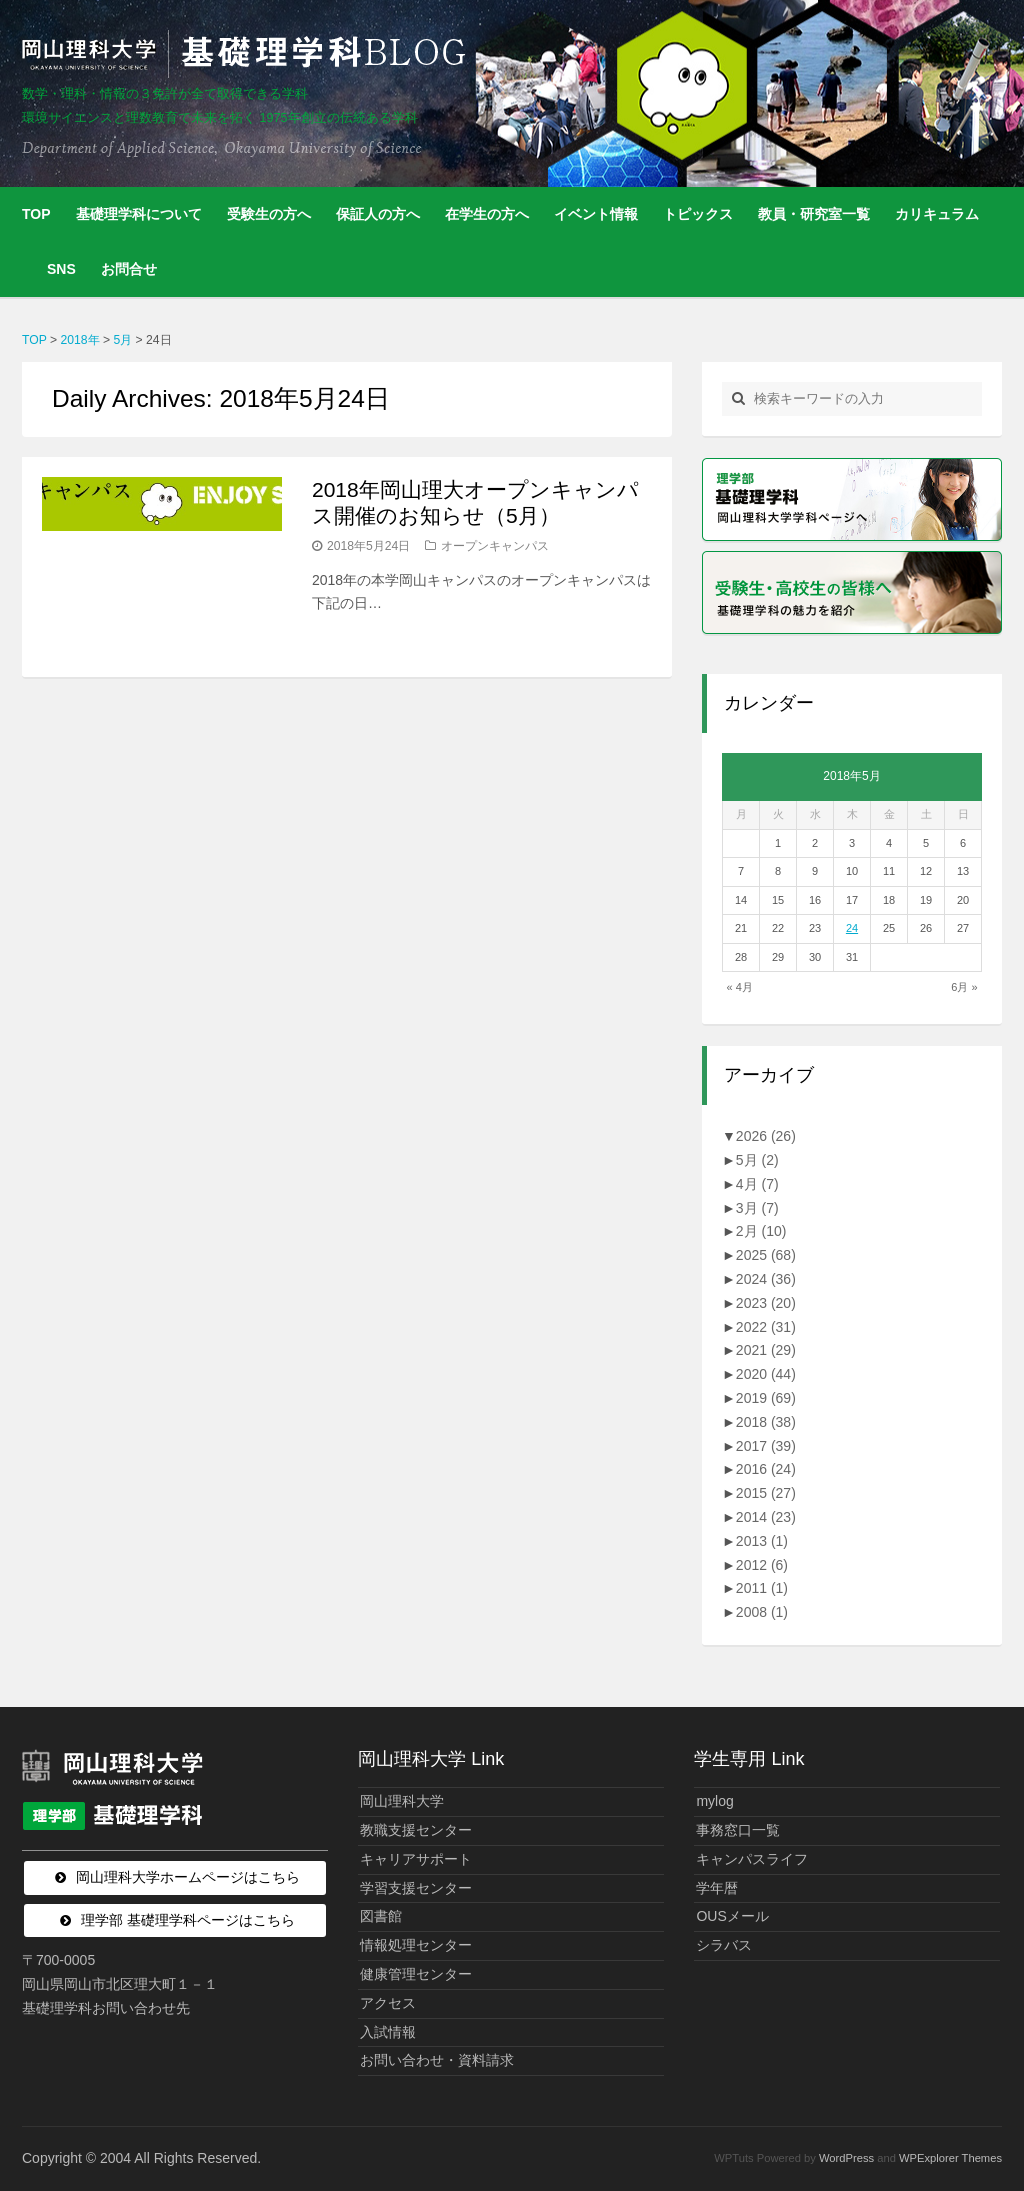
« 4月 (740, 987)
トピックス (698, 214)
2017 (766, 1446)
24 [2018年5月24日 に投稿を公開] (852, 928)
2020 (766, 1374)
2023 (766, 1303)
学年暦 (717, 1888)
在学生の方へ (487, 214)
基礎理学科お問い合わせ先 (106, 2008)
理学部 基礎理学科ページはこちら (188, 1920)
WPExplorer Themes (950, 2158)
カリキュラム (937, 214)
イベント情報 (596, 214)
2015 (766, 1493)
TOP (36, 214)
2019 (766, 1398)
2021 (766, 1350)
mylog (714, 1801)
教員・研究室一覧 (814, 214)
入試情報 (388, 2032)
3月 (757, 1208)
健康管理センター (416, 1974)
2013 (762, 1541)
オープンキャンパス (495, 546)
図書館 (381, 1916)
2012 (762, 1565)
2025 (766, 1255)
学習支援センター (416, 1888)
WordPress (846, 2158)
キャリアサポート (416, 1859)
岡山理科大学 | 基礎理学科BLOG (248, 54)
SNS (61, 269)
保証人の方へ (378, 214)
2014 (766, 1517)
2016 (766, 1469)
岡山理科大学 (402, 1801)
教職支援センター (416, 1830)
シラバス (724, 1945)
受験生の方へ (269, 214)
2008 (762, 1612)
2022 (766, 1327)
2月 (761, 1231)
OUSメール (732, 1916)
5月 (757, 1160)
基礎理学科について (139, 214)
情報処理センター (416, 1945)
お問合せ (129, 269)
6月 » (964, 987)
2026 (766, 1136)
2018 (766, 1422)
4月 (757, 1184)
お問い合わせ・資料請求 (437, 2060)
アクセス (388, 2003)
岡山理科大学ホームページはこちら (188, 1877)
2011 (762, 1588)
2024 (766, 1279)
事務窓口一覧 (738, 1830)
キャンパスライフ (752, 1859)
